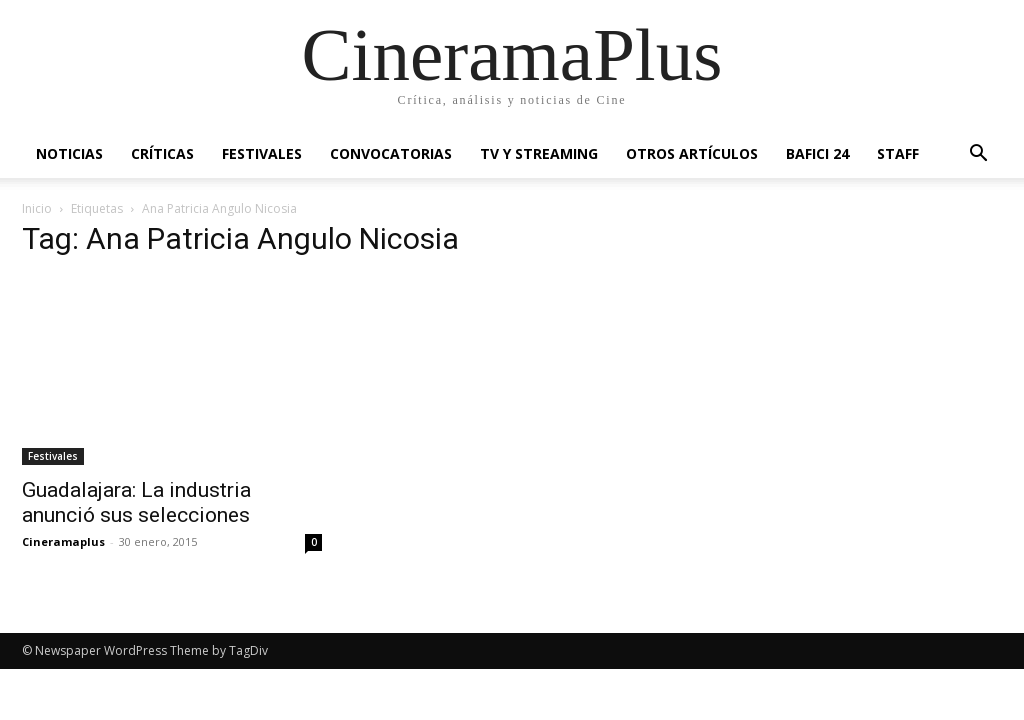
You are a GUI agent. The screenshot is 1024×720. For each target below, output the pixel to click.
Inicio (37, 208)
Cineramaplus (63, 541)
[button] (978, 155)
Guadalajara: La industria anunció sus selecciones (136, 502)
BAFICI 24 (817, 153)
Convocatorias (391, 153)
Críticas (162, 153)
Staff (898, 153)
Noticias (69, 153)
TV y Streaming (539, 153)
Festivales (262, 153)
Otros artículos (692, 153)
